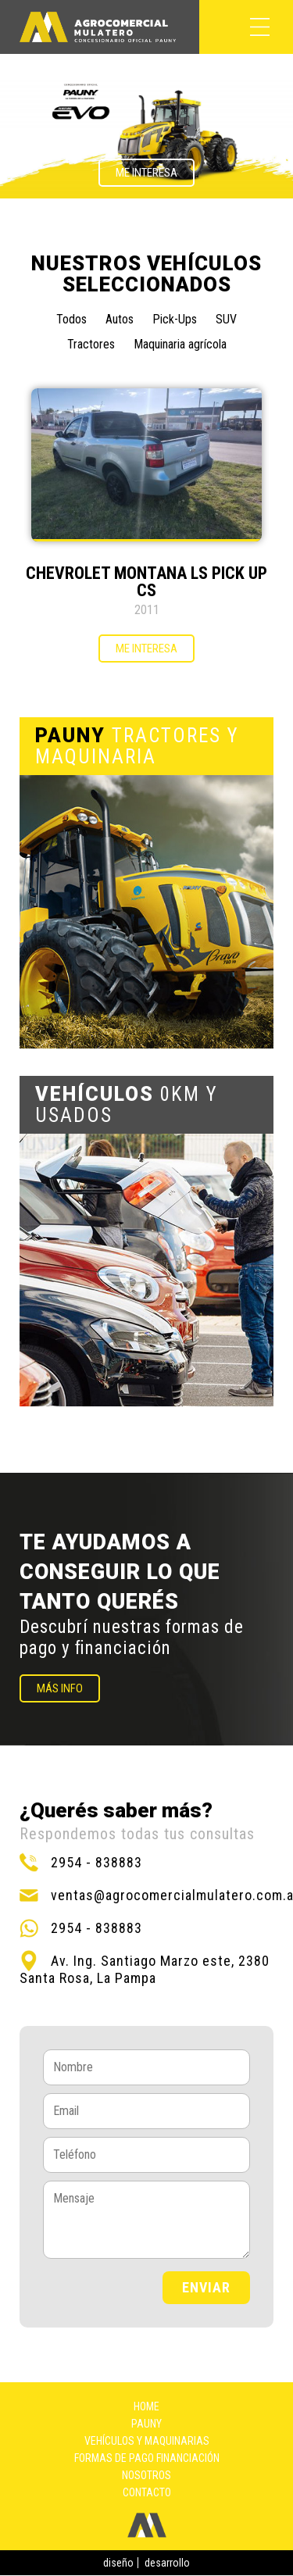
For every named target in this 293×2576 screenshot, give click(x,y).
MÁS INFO (60, 1688)
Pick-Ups (174, 319)
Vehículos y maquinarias (146, 2441)
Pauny (146, 2423)
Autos (119, 319)
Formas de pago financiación (147, 2458)
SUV (226, 319)
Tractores (91, 344)
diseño (118, 2562)
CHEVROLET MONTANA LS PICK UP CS (146, 581)
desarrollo (167, 2562)
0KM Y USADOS (126, 1105)
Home (146, 2406)
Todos (71, 319)
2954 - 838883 (96, 1862)
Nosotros (146, 2475)
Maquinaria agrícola (180, 344)
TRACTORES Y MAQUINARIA (137, 746)
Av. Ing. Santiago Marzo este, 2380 (160, 1961)
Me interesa (146, 173)
